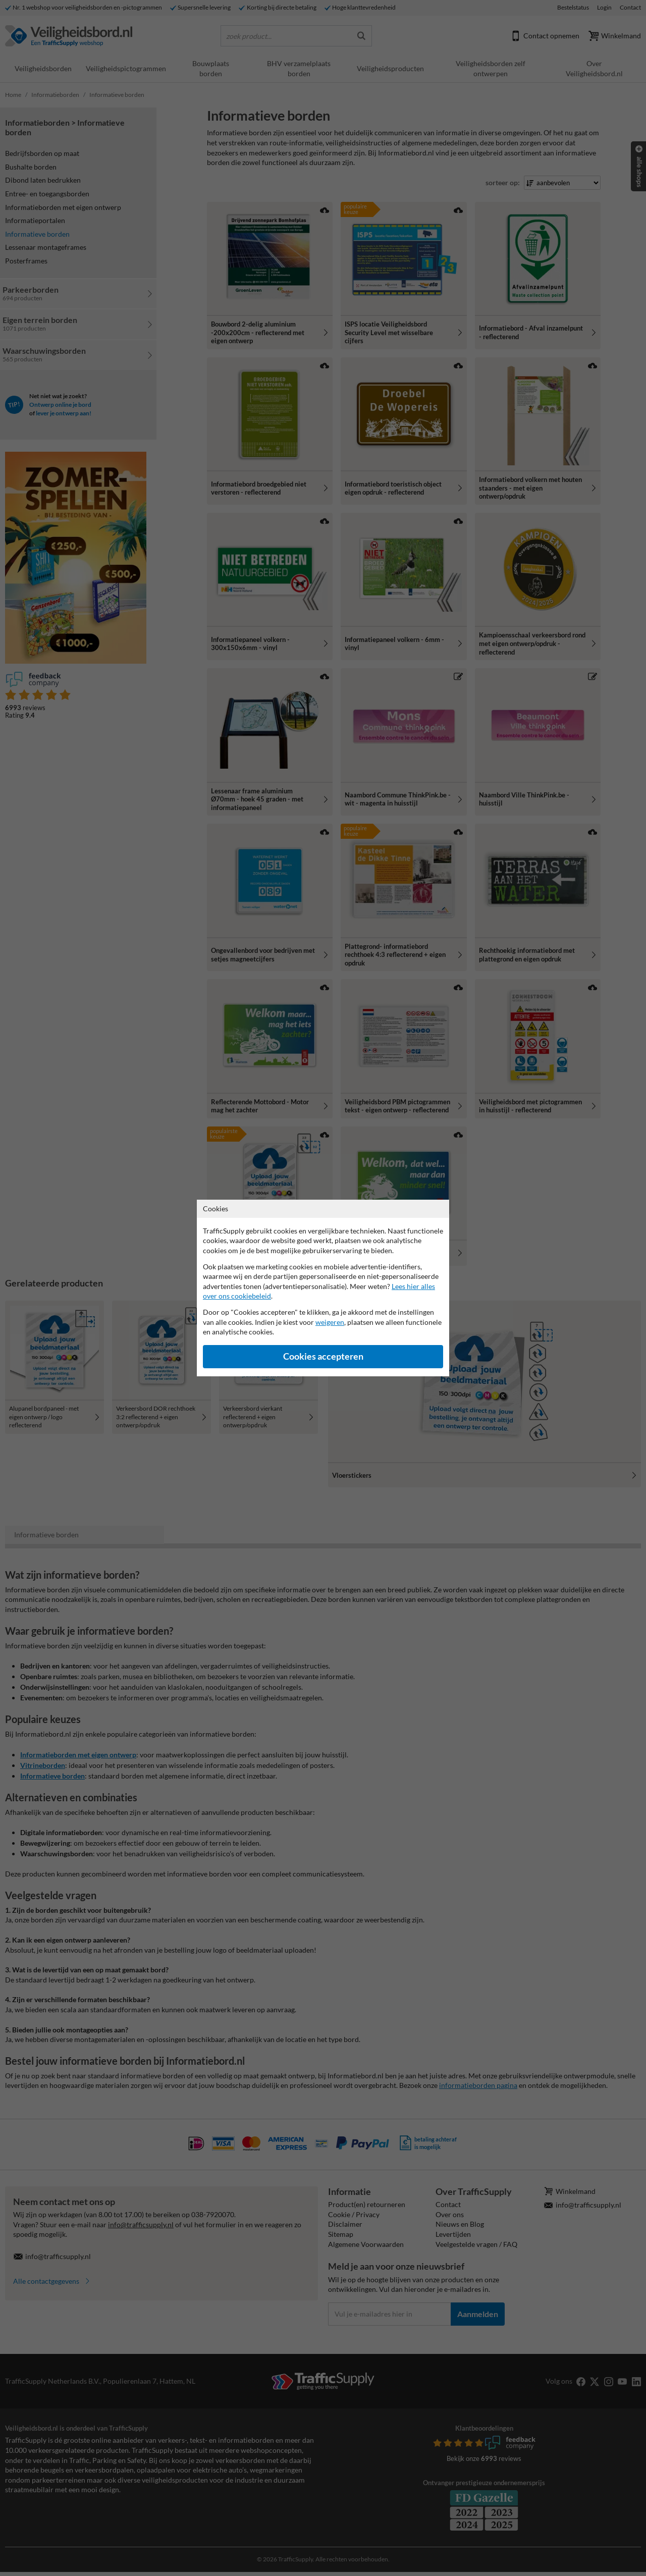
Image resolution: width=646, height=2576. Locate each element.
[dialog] (323, 1288)
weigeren (329, 1322)
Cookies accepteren (323, 1356)
